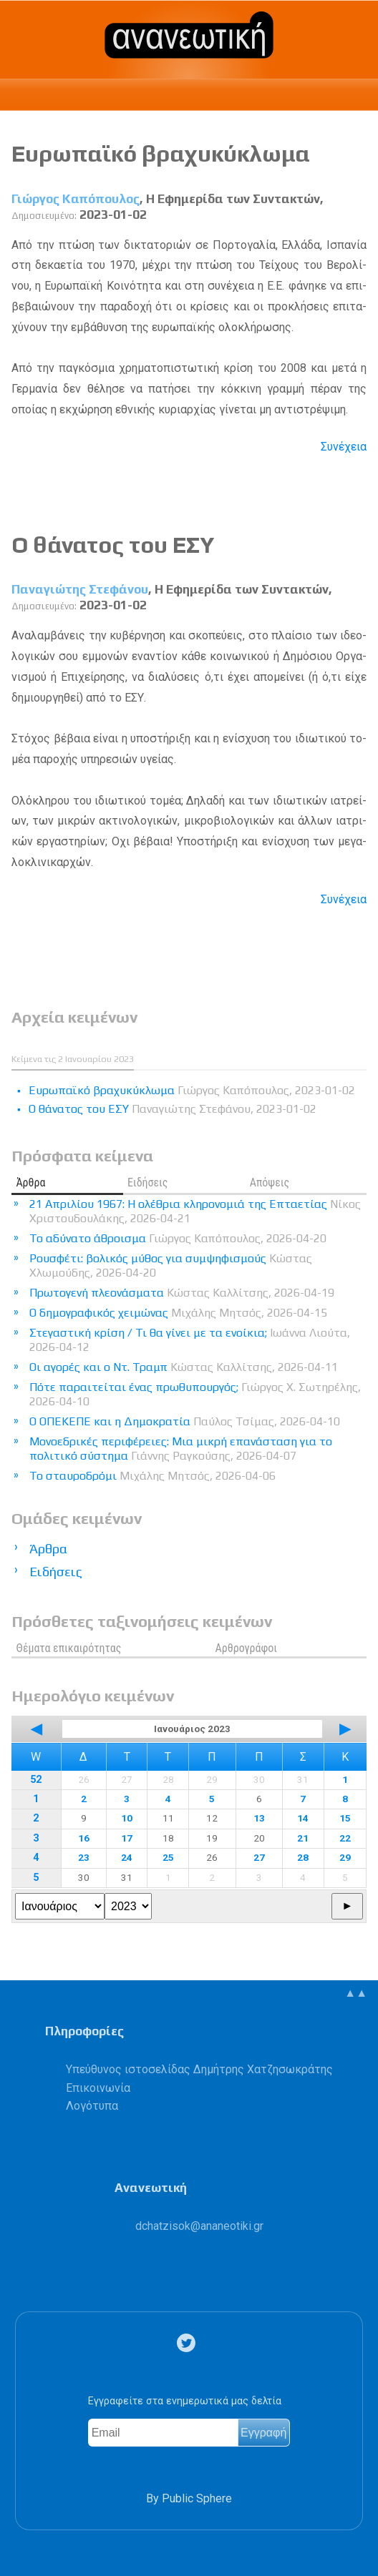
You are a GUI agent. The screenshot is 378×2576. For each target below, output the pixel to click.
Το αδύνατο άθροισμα (177, 1238)
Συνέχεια (344, 446)
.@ (199, 2226)
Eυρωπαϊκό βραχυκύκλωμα (160, 153)
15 (345, 1818)
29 (345, 1857)
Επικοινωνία (98, 2088)
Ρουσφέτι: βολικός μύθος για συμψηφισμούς (170, 1265)
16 (83, 1838)
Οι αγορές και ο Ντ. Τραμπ (183, 1367)
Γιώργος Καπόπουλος (75, 199)
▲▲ (355, 1993)
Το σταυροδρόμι (152, 1476)
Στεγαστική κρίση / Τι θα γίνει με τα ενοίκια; (189, 1340)
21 (303, 1838)
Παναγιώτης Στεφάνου (79, 589)
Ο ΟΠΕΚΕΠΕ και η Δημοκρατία (184, 1421)
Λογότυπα (92, 2106)
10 (126, 1818)
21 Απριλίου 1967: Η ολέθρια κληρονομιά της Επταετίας (195, 1211)
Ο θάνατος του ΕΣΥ (113, 544)
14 (303, 1818)
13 (259, 1818)
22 (345, 1838)
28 (303, 1857)
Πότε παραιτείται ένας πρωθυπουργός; (195, 1394)
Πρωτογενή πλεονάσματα (181, 1292)
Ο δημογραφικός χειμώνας (178, 1312)
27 (259, 1857)
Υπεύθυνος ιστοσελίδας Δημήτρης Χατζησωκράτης (199, 2069)
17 (126, 1838)
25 (168, 1857)
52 (36, 1780)
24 (126, 1857)
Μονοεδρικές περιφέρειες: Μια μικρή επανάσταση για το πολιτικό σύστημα (180, 1448)
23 (83, 1857)
